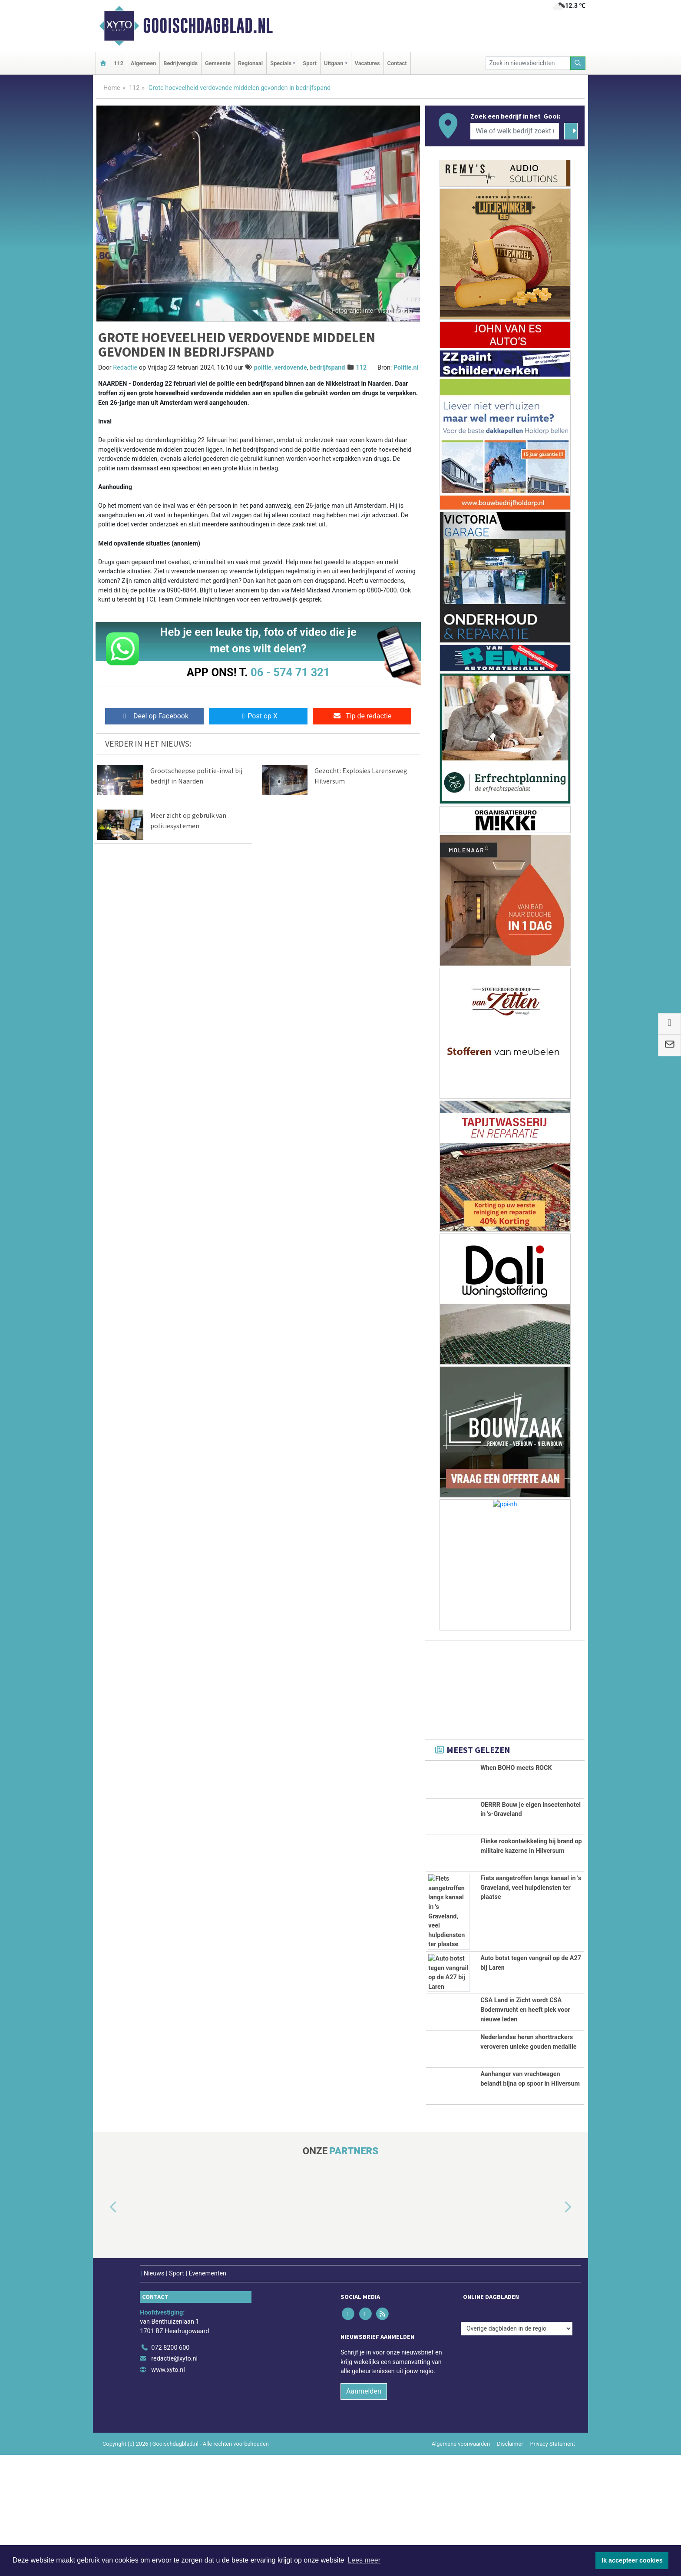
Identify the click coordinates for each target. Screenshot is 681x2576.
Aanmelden (363, 2512)
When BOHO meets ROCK (516, 1768)
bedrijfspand (327, 367)
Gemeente (218, 63)
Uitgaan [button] (333, 63)
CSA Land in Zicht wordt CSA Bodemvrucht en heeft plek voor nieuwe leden (525, 2040)
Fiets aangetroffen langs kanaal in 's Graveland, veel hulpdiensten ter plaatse (530, 1917)
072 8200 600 (170, 2469)
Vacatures (367, 63)
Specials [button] (280, 63)
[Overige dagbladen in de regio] (516, 2450)
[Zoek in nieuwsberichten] (528, 63)
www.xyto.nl (168, 2491)
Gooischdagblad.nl (208, 25)
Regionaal (250, 63)
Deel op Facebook (154, 716)
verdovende (290, 367)
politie (262, 367)
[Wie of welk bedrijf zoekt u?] (514, 131)
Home (111, 88)
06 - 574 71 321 (290, 672)
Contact (397, 63)
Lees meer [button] (363, 2560)
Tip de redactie (362, 716)
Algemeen (143, 63)
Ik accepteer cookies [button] (632, 2560)
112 (118, 63)
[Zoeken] (578, 63)
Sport (310, 63)
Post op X (258, 716)
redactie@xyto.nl (174, 2479)
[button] (103, 2328)
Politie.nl (405, 367)
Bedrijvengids (180, 63)
